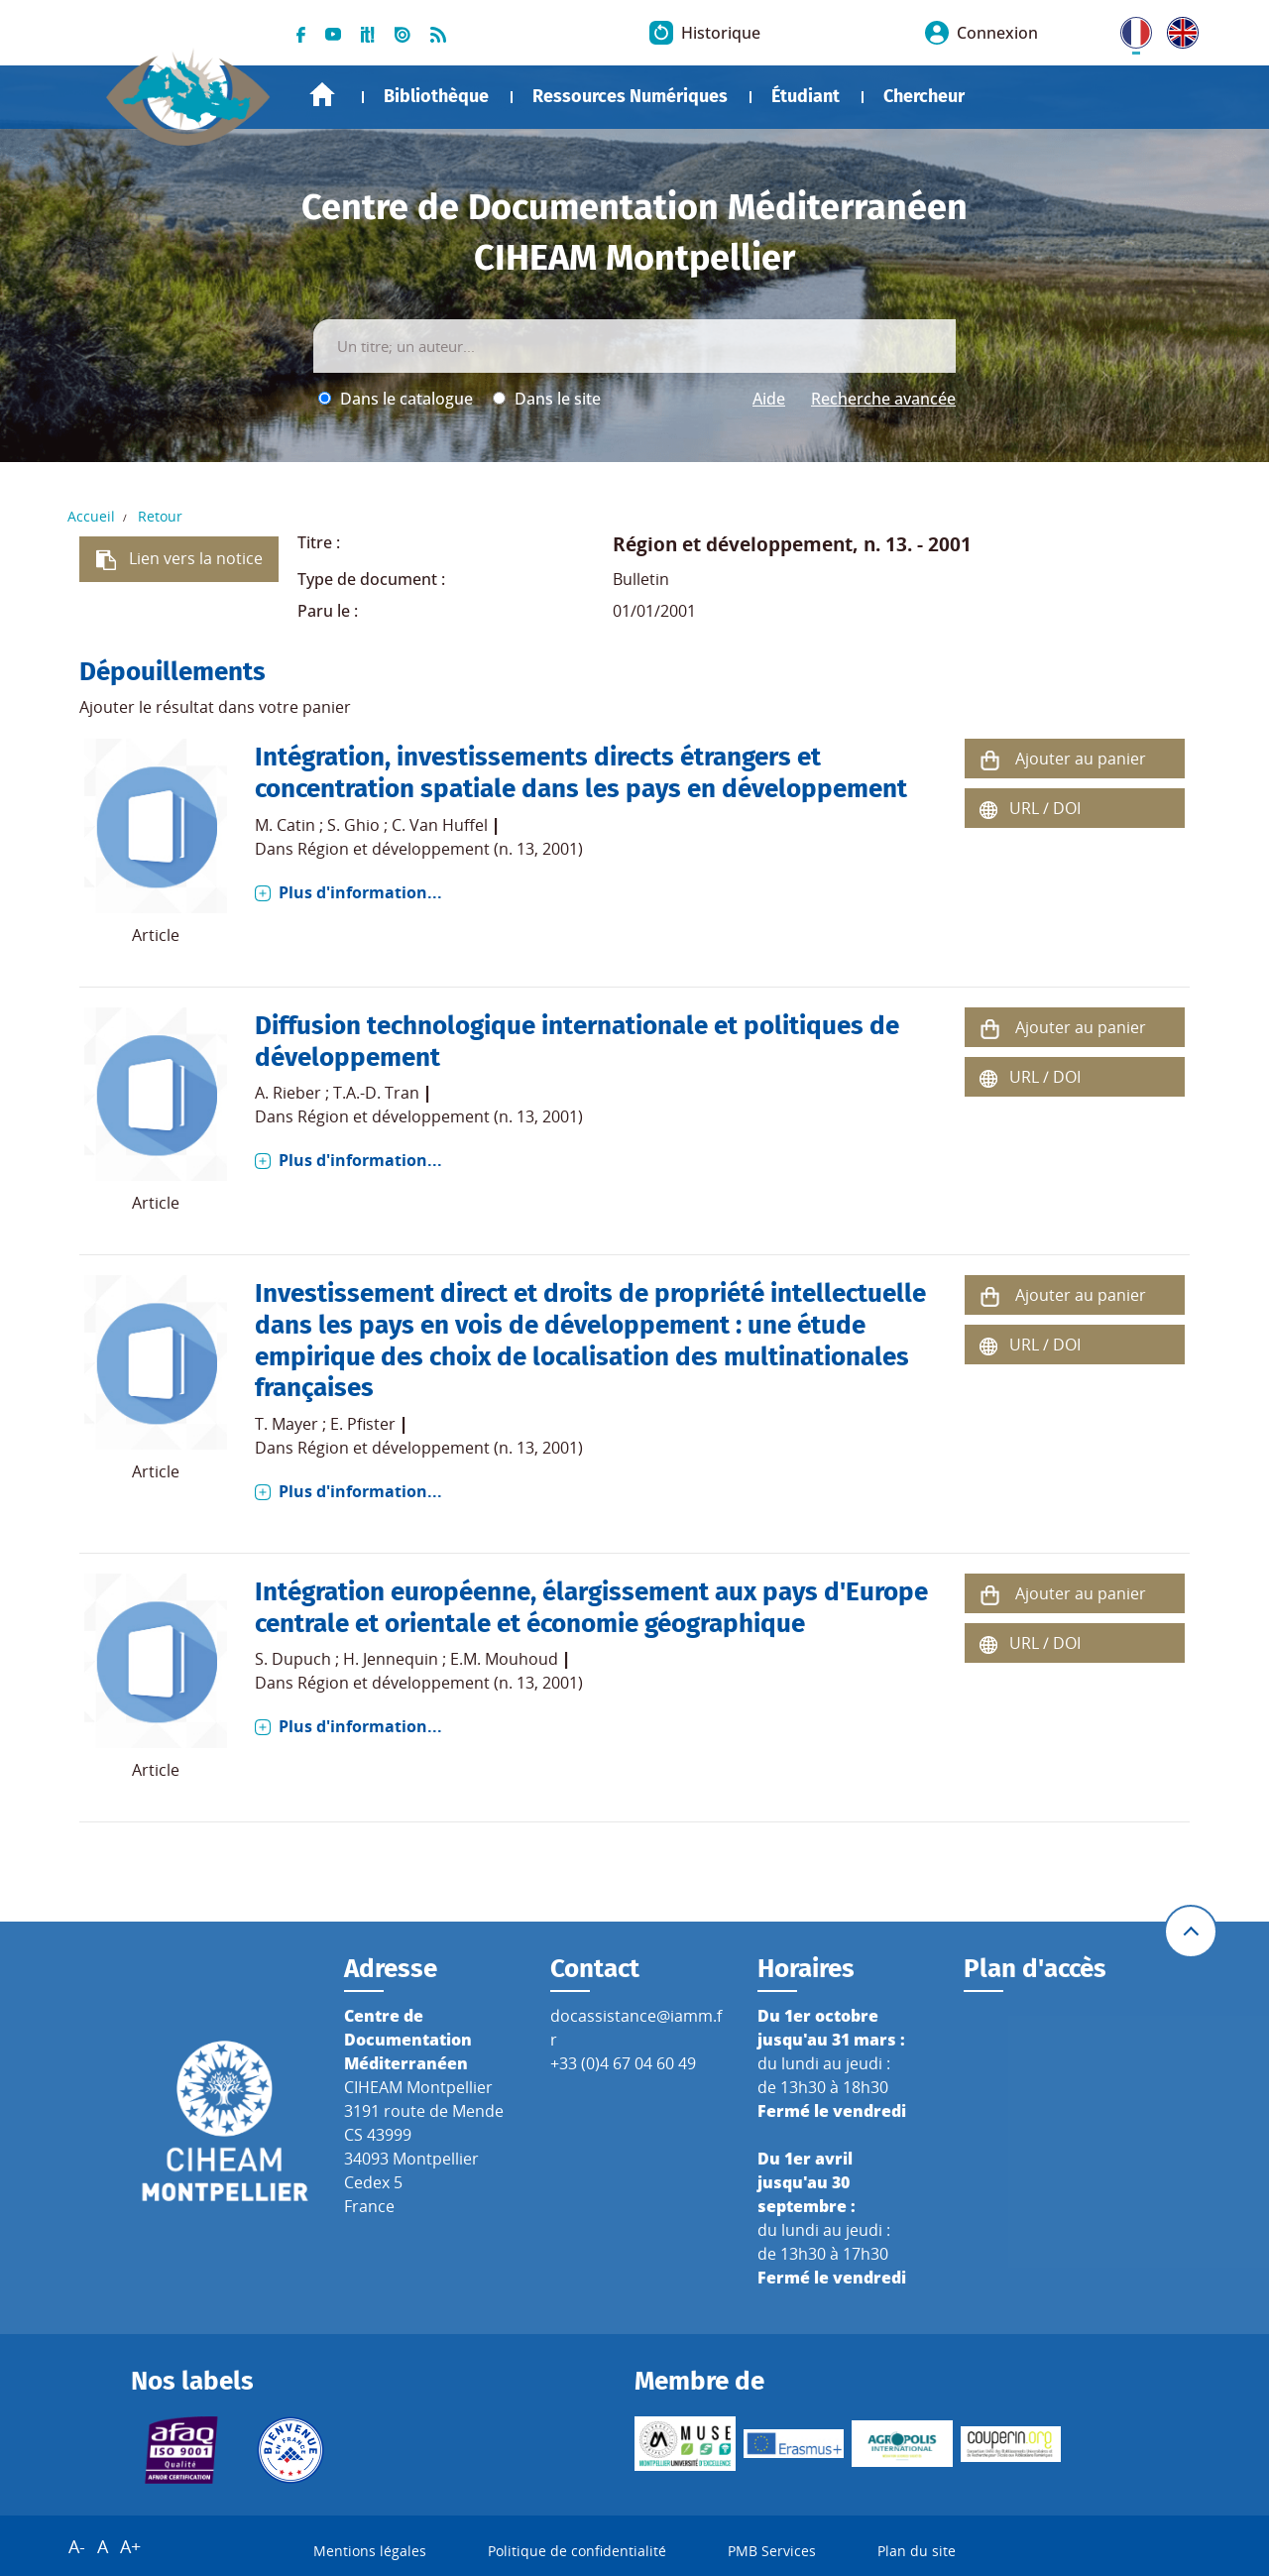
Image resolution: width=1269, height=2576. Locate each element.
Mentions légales (369, 2550)
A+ (130, 2546)
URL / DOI (1045, 808)
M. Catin (285, 825)
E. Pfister (363, 1424)
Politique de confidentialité (577, 2550)
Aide (768, 399)
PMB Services (772, 2550)
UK (1178, 29)
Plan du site (916, 2550)
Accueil (322, 94)
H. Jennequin (390, 1659)
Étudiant (805, 96)
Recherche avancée (883, 399)
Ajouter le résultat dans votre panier (215, 707)
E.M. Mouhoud (504, 1659)
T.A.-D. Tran (376, 1093)
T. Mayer (286, 1424)
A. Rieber (288, 1093)
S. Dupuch (293, 1659)
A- (76, 2546)
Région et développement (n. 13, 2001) (440, 849)
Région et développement (733, 543)
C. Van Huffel (440, 825)
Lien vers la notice (196, 558)
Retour (160, 516)
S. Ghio (353, 825)
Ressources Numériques (630, 96)
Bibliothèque (436, 96)
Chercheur (924, 96)
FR (1129, 29)
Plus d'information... (360, 892)
